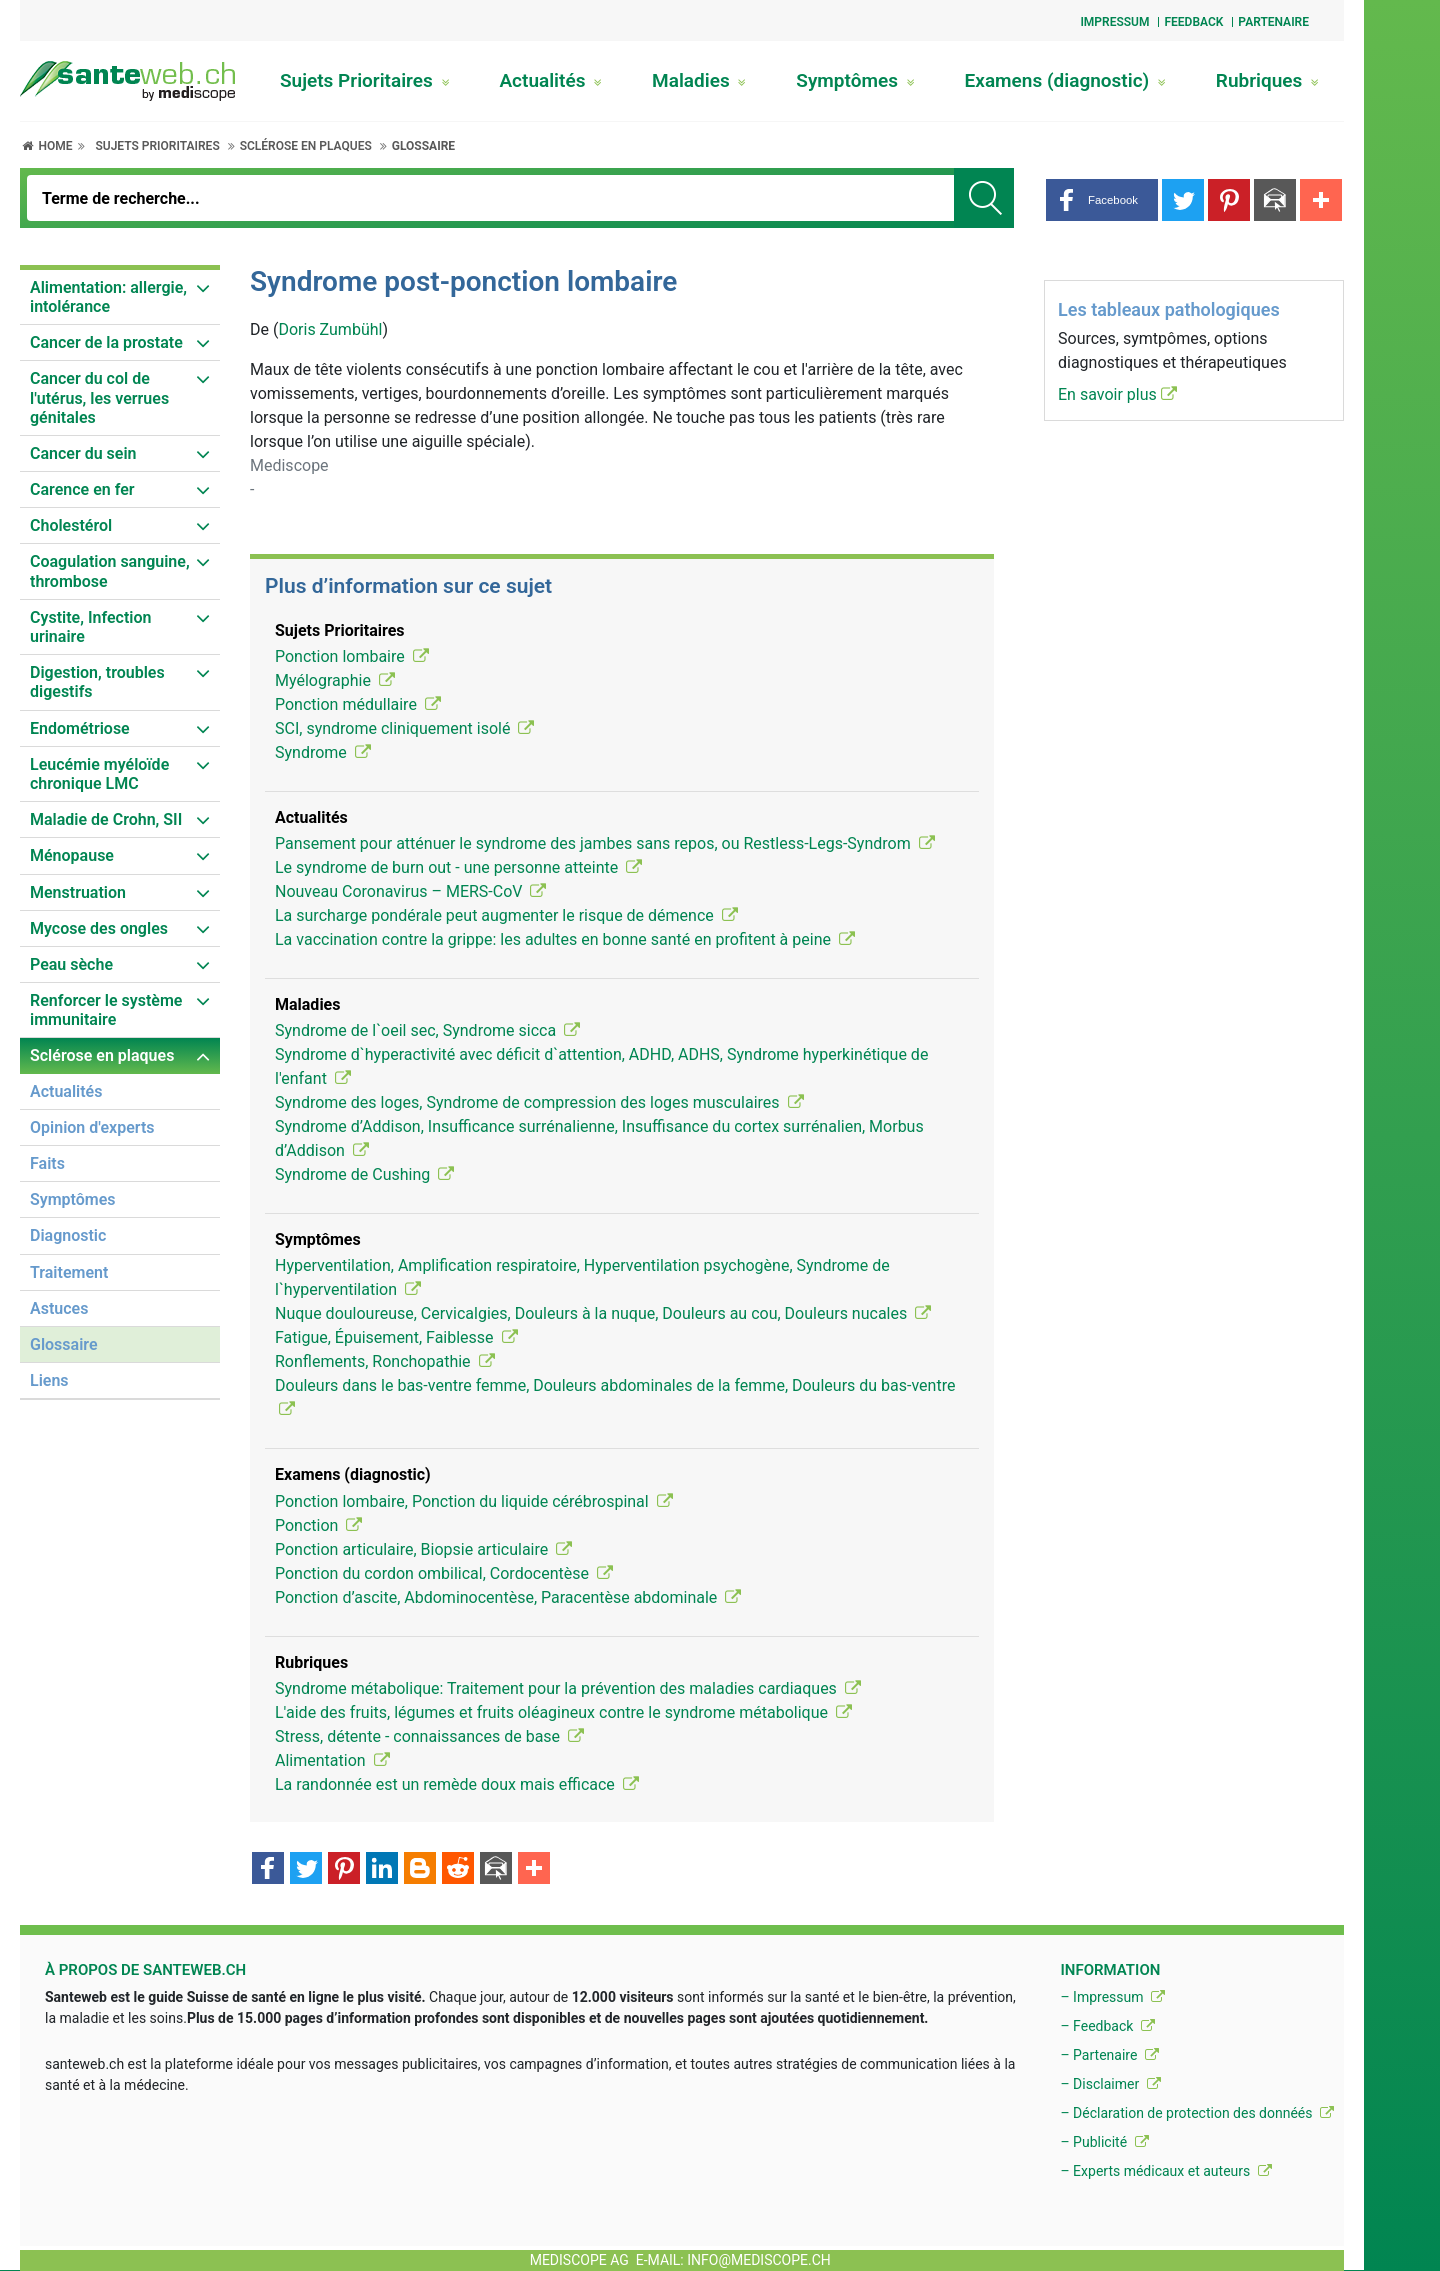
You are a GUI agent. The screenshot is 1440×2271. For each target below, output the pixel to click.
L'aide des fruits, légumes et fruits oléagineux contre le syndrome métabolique (563, 1712)
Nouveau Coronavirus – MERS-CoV (410, 891)
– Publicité (1104, 2142)
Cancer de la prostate (106, 342)
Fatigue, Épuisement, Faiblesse (396, 1337)
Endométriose (80, 728)
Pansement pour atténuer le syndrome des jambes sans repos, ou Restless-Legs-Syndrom (605, 843)
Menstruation (78, 892)
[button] (1102, 200)
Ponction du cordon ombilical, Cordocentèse (444, 1573)
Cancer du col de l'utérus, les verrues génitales (99, 397)
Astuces (59, 1308)
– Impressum (1112, 1997)
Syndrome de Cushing (364, 1174)
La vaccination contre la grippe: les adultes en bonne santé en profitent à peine (565, 939)
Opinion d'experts (92, 1127)
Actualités (550, 80)
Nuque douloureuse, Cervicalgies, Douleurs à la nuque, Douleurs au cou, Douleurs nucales (603, 1313)
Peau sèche (71, 964)
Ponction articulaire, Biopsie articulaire (423, 1549)
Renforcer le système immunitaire (106, 1010)
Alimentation (332, 1760)
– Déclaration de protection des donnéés (1197, 2113)
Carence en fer (82, 489)
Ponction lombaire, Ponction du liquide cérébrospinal (474, 1501)
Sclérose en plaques (306, 146)
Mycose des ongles (99, 928)
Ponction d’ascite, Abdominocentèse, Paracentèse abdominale (508, 1597)
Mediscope (289, 465)
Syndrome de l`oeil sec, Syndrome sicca (427, 1030)
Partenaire (1273, 22)
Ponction (318, 1525)
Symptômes (855, 80)
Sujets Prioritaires (365, 80)
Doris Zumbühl (330, 329)
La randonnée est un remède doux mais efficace (457, 1784)
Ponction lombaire (352, 656)
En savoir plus (1117, 394)
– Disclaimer (1110, 2084)
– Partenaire (1109, 2055)
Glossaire (423, 146)
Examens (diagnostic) (1065, 80)
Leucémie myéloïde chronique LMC (99, 774)
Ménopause (72, 855)
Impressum (1114, 22)
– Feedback (1107, 2026)
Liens (49, 1380)
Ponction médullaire (358, 704)
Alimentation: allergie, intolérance (108, 297)
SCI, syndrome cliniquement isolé (404, 728)
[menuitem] (120, 297)
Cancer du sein (83, 453)
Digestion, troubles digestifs (97, 682)
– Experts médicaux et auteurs (1165, 2171)
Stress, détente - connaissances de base (429, 1736)
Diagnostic (68, 1235)
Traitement (69, 1272)
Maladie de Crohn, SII (106, 819)
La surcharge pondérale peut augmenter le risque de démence (506, 915)
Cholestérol (71, 525)
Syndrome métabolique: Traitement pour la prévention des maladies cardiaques (568, 1688)
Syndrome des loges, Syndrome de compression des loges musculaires (539, 1102)
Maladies (699, 80)
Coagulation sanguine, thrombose (110, 571)
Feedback (1193, 22)
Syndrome (323, 752)
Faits (47, 1163)
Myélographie (335, 680)
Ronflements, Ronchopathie (385, 1361)
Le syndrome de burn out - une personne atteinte (458, 867)
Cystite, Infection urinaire (90, 627)
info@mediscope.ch (759, 2260)
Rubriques (1267, 80)
